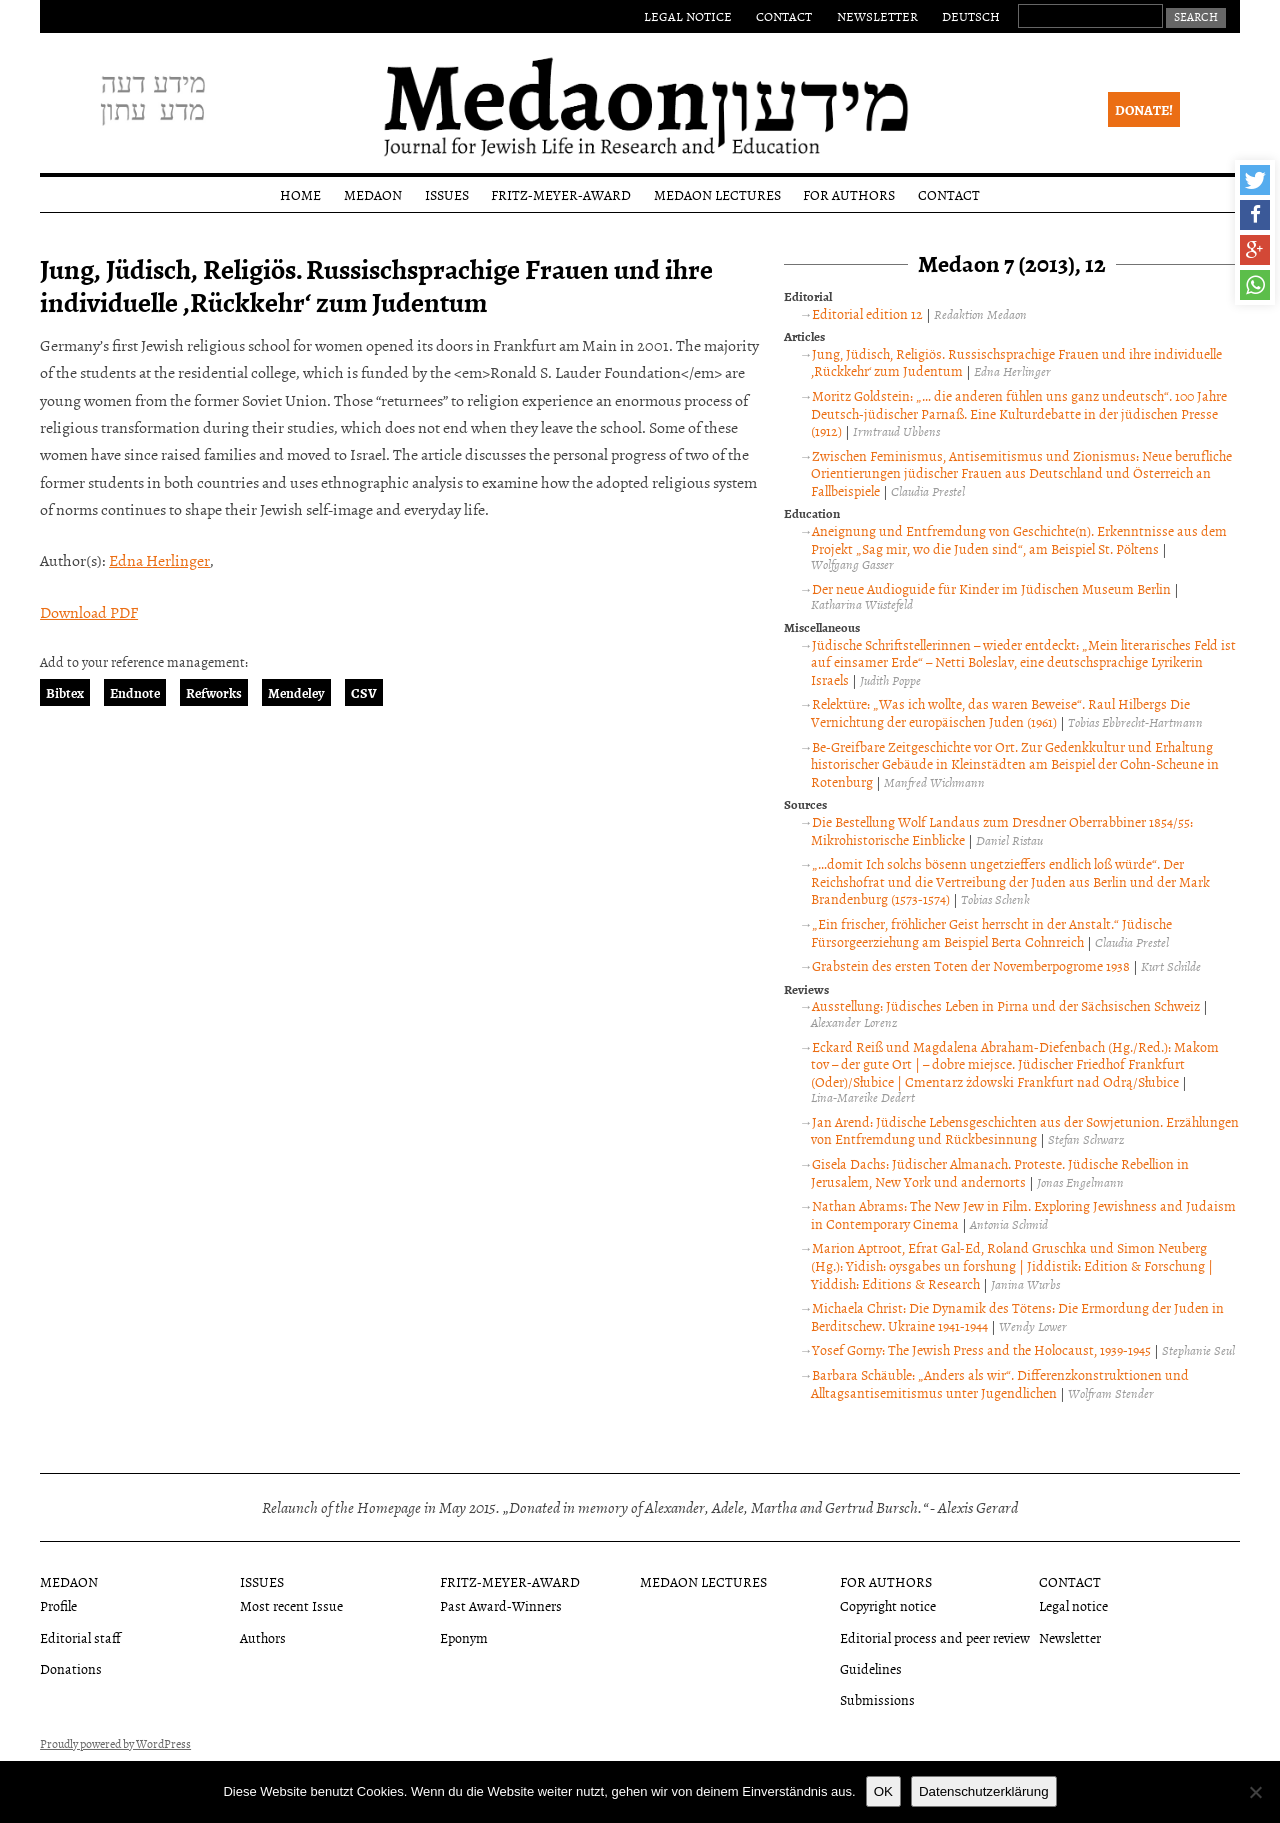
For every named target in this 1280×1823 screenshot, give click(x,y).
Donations (71, 1668)
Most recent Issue (291, 1605)
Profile (58, 1605)
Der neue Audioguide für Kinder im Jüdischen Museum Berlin (991, 588)
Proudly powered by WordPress (115, 1744)
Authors (263, 1637)
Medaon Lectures (717, 194)
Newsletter (877, 16)
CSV (364, 692)
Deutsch (971, 16)
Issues (447, 194)
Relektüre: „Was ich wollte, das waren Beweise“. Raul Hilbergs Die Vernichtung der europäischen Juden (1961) (1000, 712)
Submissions (877, 1699)
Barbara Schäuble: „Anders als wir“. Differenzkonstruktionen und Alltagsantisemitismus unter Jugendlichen (1000, 1383)
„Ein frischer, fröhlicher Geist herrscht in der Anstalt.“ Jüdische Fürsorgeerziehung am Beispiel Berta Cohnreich (991, 932)
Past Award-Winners (501, 1605)
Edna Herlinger (159, 560)
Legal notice (688, 16)
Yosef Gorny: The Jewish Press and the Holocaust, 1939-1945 (981, 1349)
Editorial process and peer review (935, 1637)
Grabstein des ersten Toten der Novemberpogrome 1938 (971, 965)
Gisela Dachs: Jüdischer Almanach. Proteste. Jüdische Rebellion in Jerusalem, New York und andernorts (1000, 1172)
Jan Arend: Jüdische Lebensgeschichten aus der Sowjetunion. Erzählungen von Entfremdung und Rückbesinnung (1025, 1130)
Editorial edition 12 (867, 313)
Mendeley (296, 692)
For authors (849, 194)
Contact (784, 16)
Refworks (214, 692)
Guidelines (871, 1668)
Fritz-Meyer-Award (561, 194)
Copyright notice (888, 1605)
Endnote (135, 692)
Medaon (373, 194)
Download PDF (89, 612)
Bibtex (65, 692)
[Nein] (1255, 1792)
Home (300, 194)
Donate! (1144, 109)
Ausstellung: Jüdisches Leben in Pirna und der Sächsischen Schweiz (1006, 1005)
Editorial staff (80, 1637)
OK (883, 1791)
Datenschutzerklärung (984, 1791)
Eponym (464, 1637)
